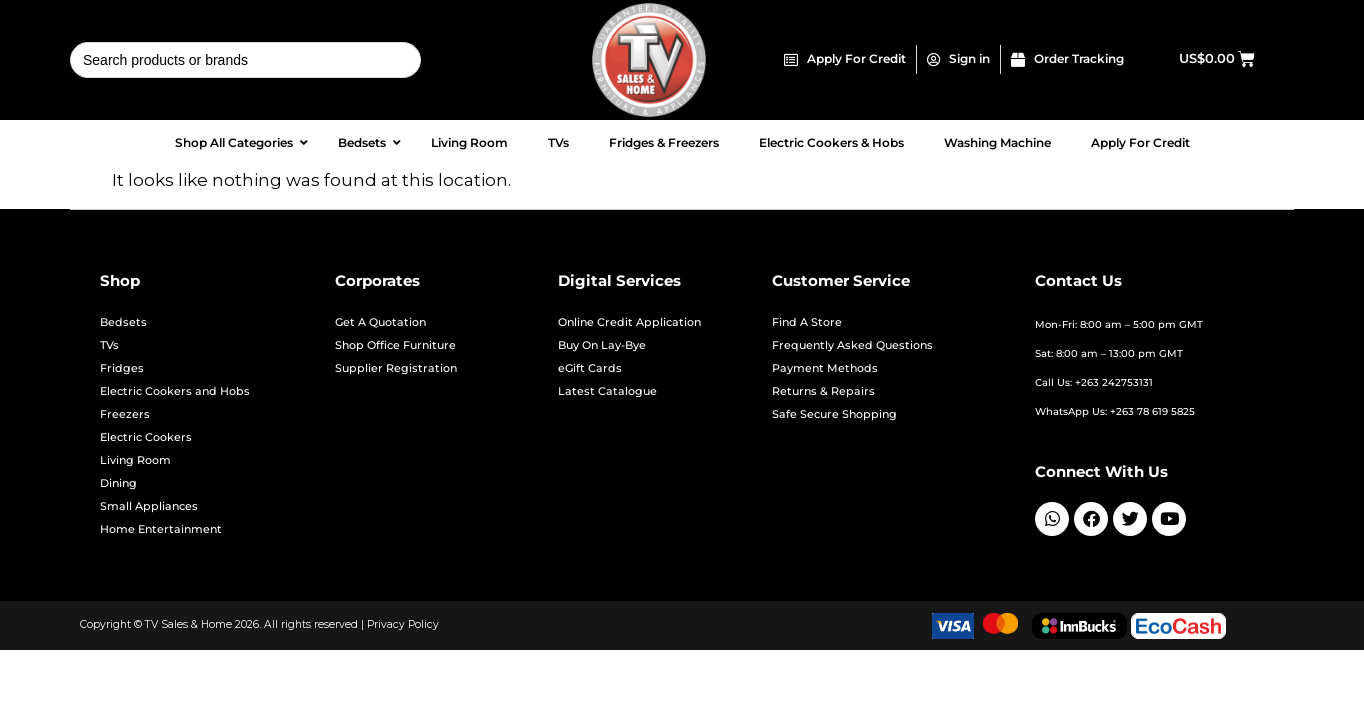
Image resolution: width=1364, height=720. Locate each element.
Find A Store (807, 322)
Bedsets (123, 322)
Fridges (122, 368)
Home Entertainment (161, 529)
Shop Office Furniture (395, 345)
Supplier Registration (396, 368)
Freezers (125, 414)
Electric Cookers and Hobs (175, 391)
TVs (109, 345)
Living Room (135, 460)
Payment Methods (825, 368)
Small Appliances (149, 506)
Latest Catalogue (607, 391)
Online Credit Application (629, 322)
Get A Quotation (380, 322)
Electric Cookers (146, 437)
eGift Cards (590, 368)
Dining (118, 483)
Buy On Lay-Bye (602, 345)
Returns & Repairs (823, 391)
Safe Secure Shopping (834, 414)
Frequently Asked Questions (852, 345)
